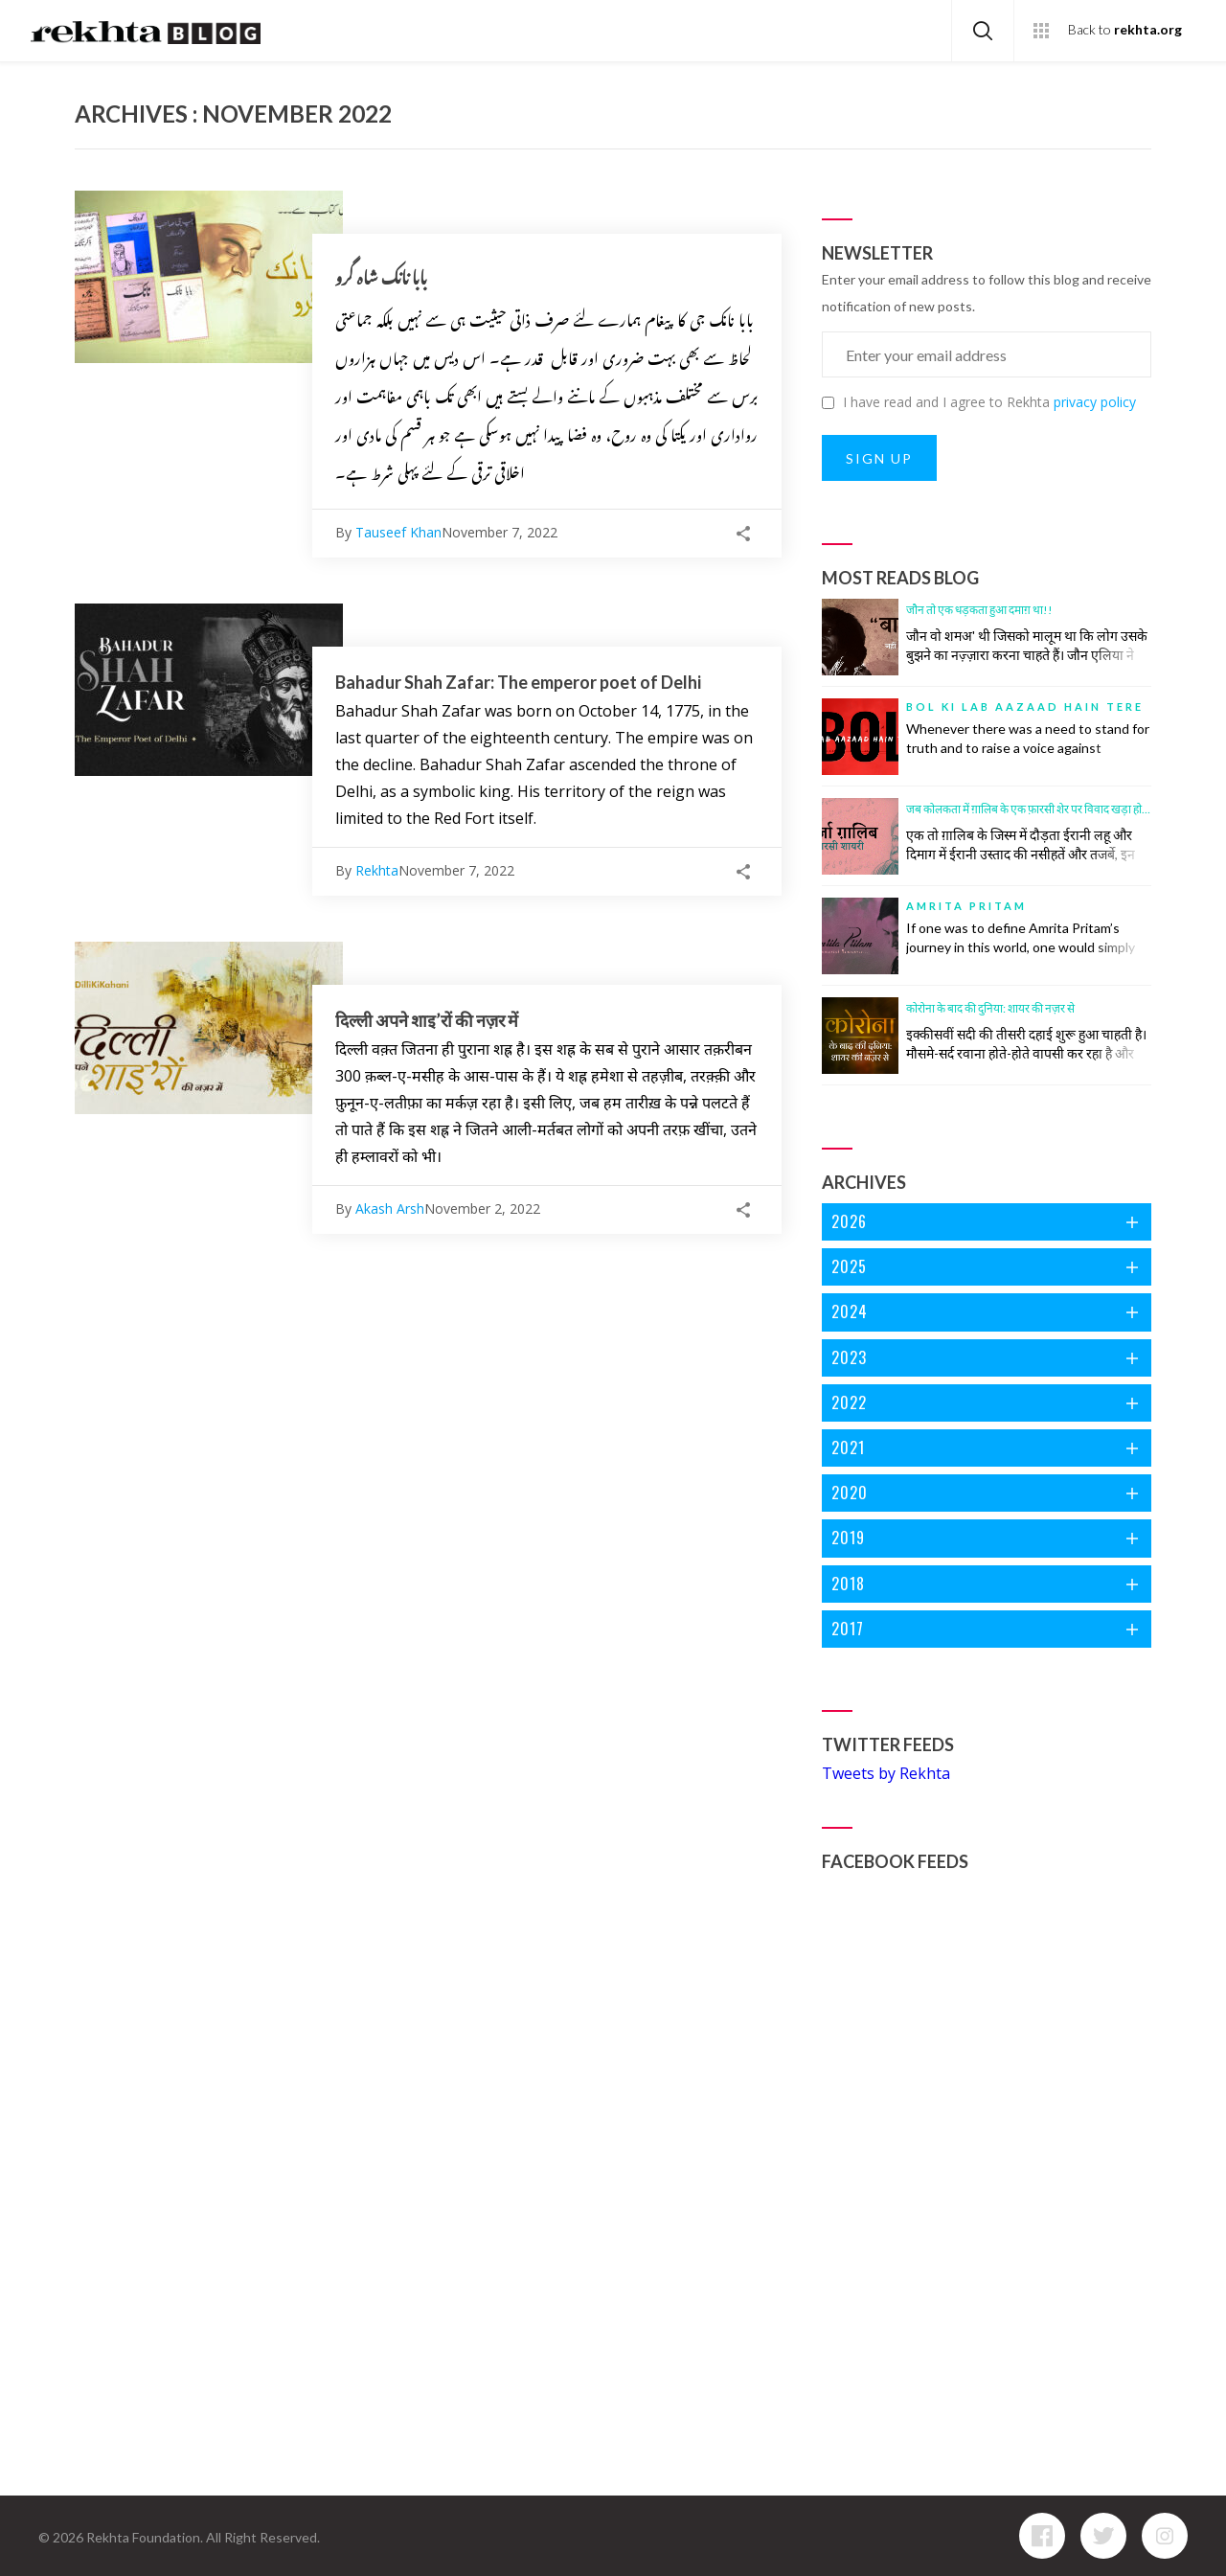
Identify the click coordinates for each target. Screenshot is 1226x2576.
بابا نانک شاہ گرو (381, 277)
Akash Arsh (389, 1208)
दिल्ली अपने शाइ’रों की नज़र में (426, 1020)
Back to (1125, 29)
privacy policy (1095, 402)
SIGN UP (879, 458)
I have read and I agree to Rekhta (979, 402)
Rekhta (376, 870)
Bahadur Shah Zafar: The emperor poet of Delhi (518, 682)
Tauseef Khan (398, 532)
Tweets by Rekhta (886, 1773)
